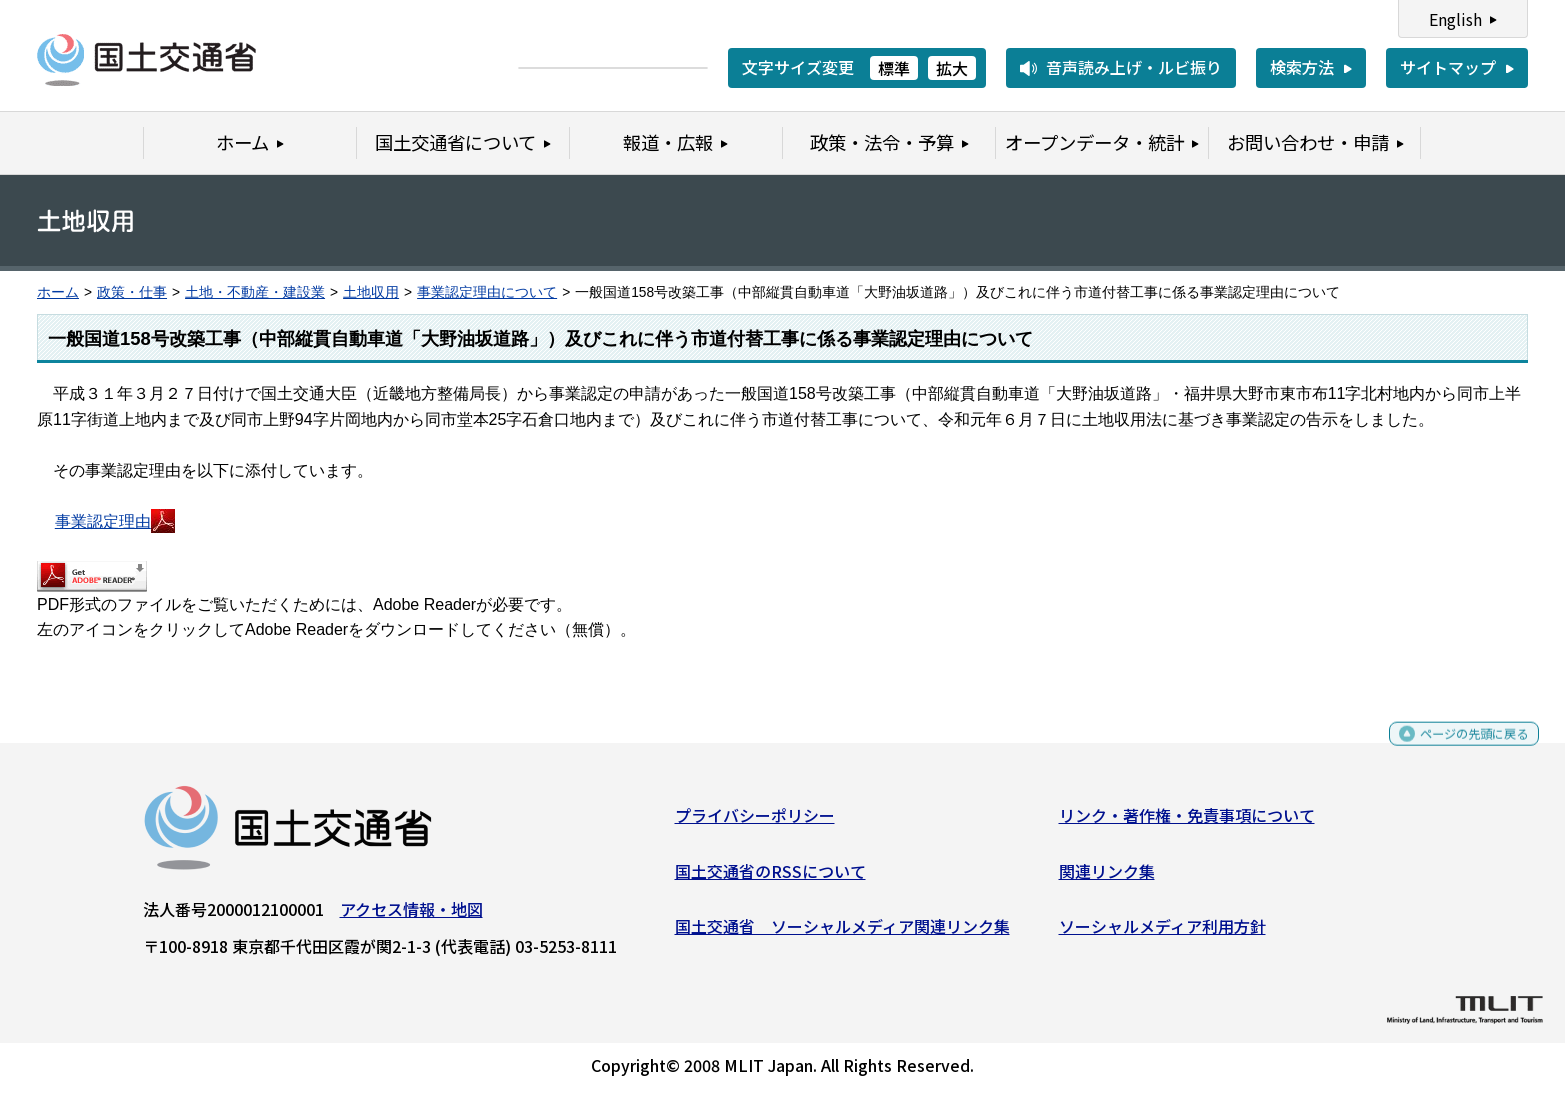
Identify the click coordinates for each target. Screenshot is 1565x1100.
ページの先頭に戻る (1457, 750)
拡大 (952, 68)
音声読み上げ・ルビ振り (1134, 67)
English (1455, 19)
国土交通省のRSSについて (770, 878)
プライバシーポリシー (755, 823)
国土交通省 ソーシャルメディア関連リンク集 (842, 934)
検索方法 (1302, 67)
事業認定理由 (115, 521)
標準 (894, 68)
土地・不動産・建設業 (255, 292)
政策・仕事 (132, 292)
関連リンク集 (1107, 878)
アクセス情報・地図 (411, 917)
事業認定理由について (487, 292)
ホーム (58, 292)
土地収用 (371, 292)
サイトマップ (1448, 67)
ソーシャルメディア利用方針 (1162, 934)
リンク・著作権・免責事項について (1187, 823)
